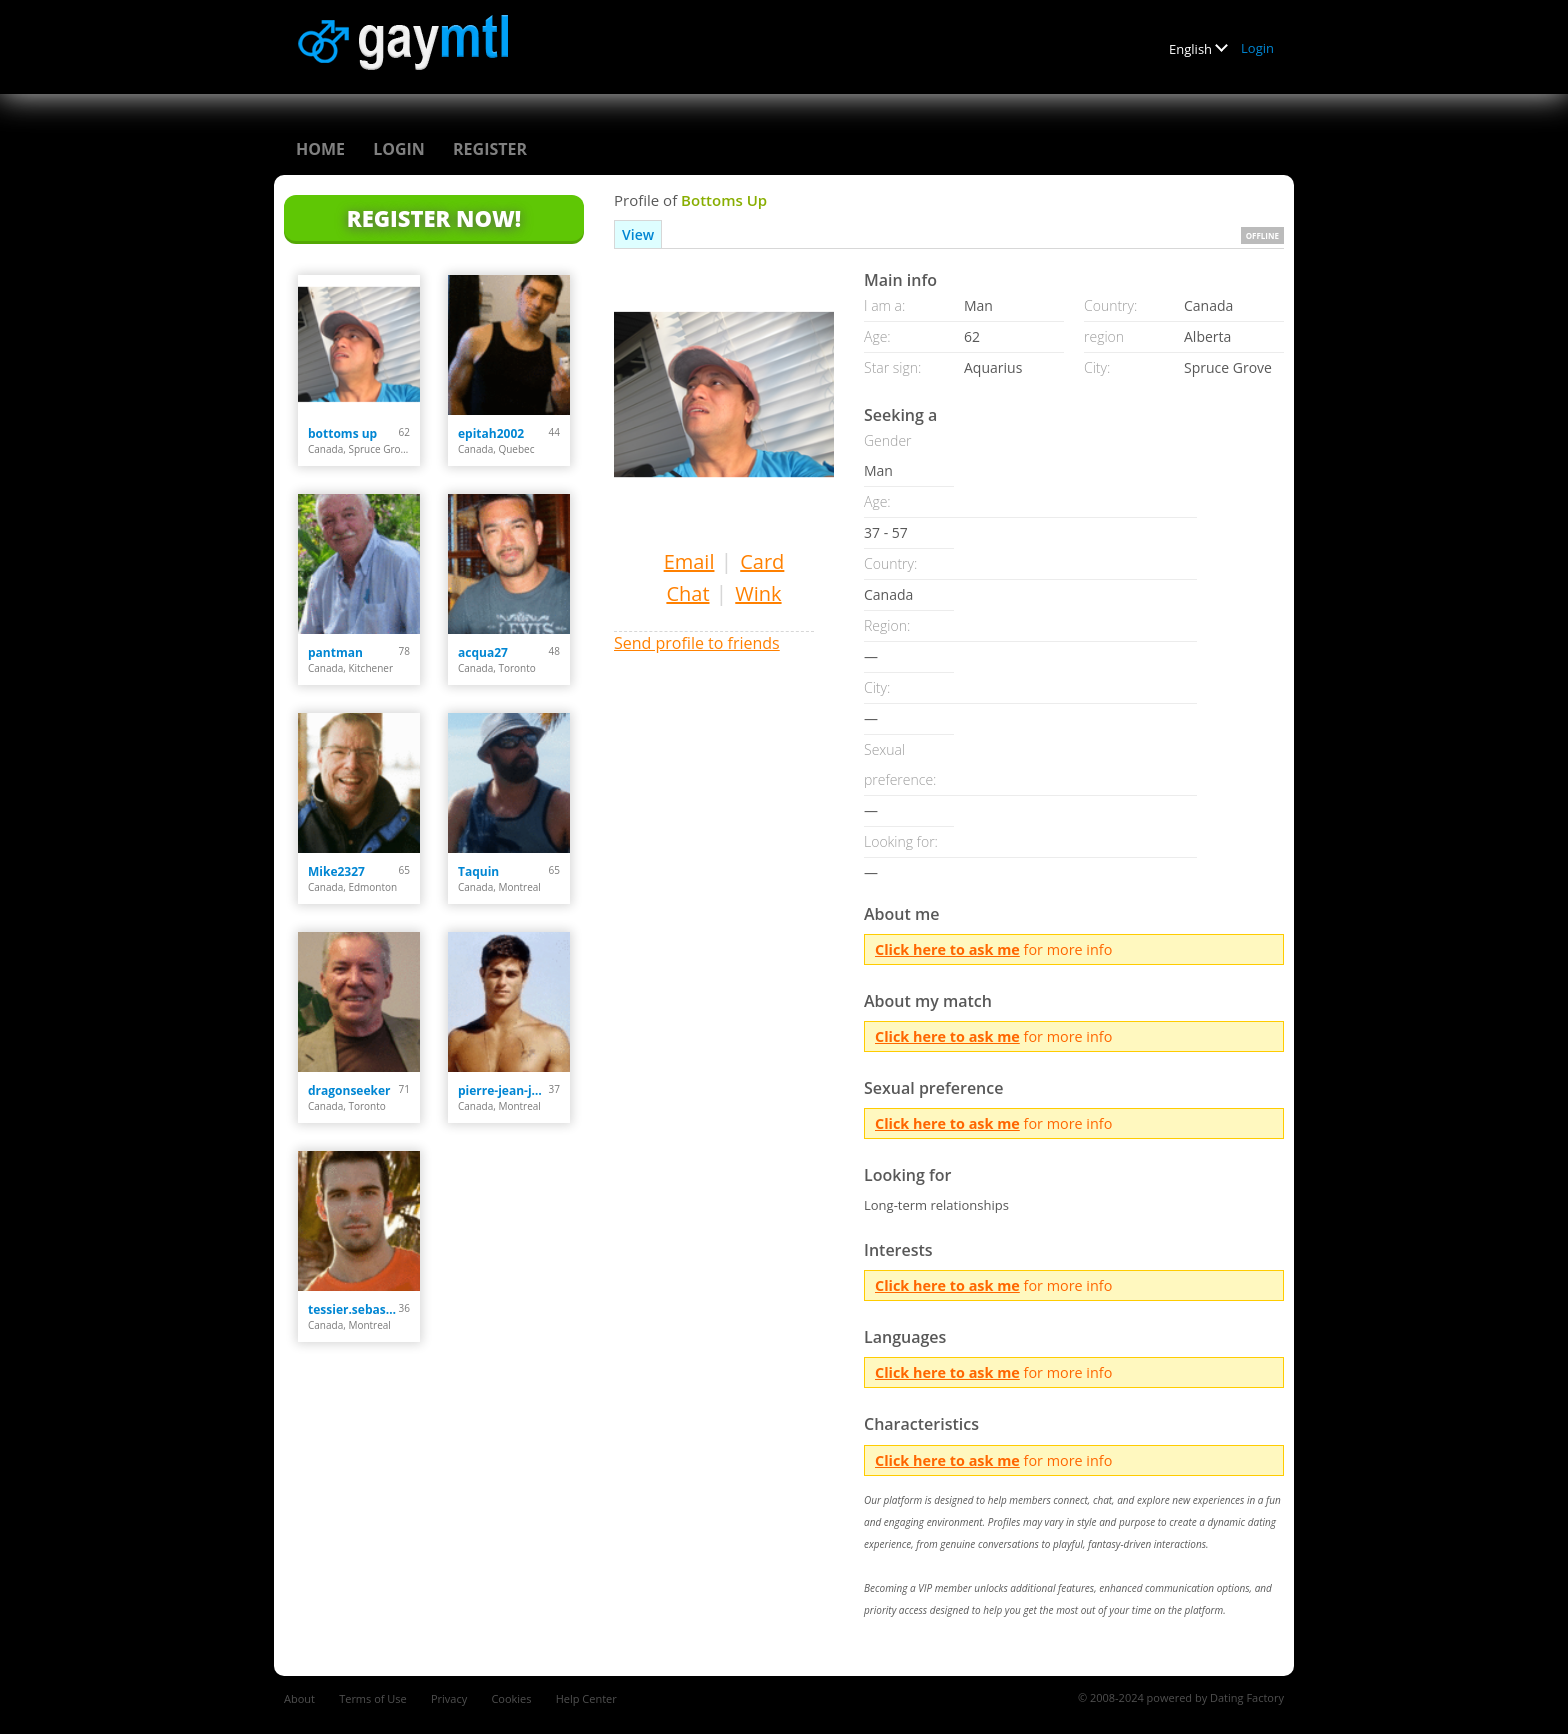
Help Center (586, 1698)
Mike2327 (336, 871)
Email (689, 561)
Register (490, 149)
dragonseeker (349, 1090)
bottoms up (342, 433)
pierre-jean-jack (503, 1090)
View (638, 234)
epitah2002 (491, 433)
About (299, 1698)
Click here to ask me (947, 949)
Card (762, 561)
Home (320, 149)
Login (1257, 48)
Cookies (511, 1698)
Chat (687, 593)
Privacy (449, 1698)
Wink (758, 593)
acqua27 (483, 652)
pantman (335, 652)
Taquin (478, 871)
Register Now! (434, 218)
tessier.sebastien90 (353, 1309)
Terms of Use (373, 1698)
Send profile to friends (697, 643)
